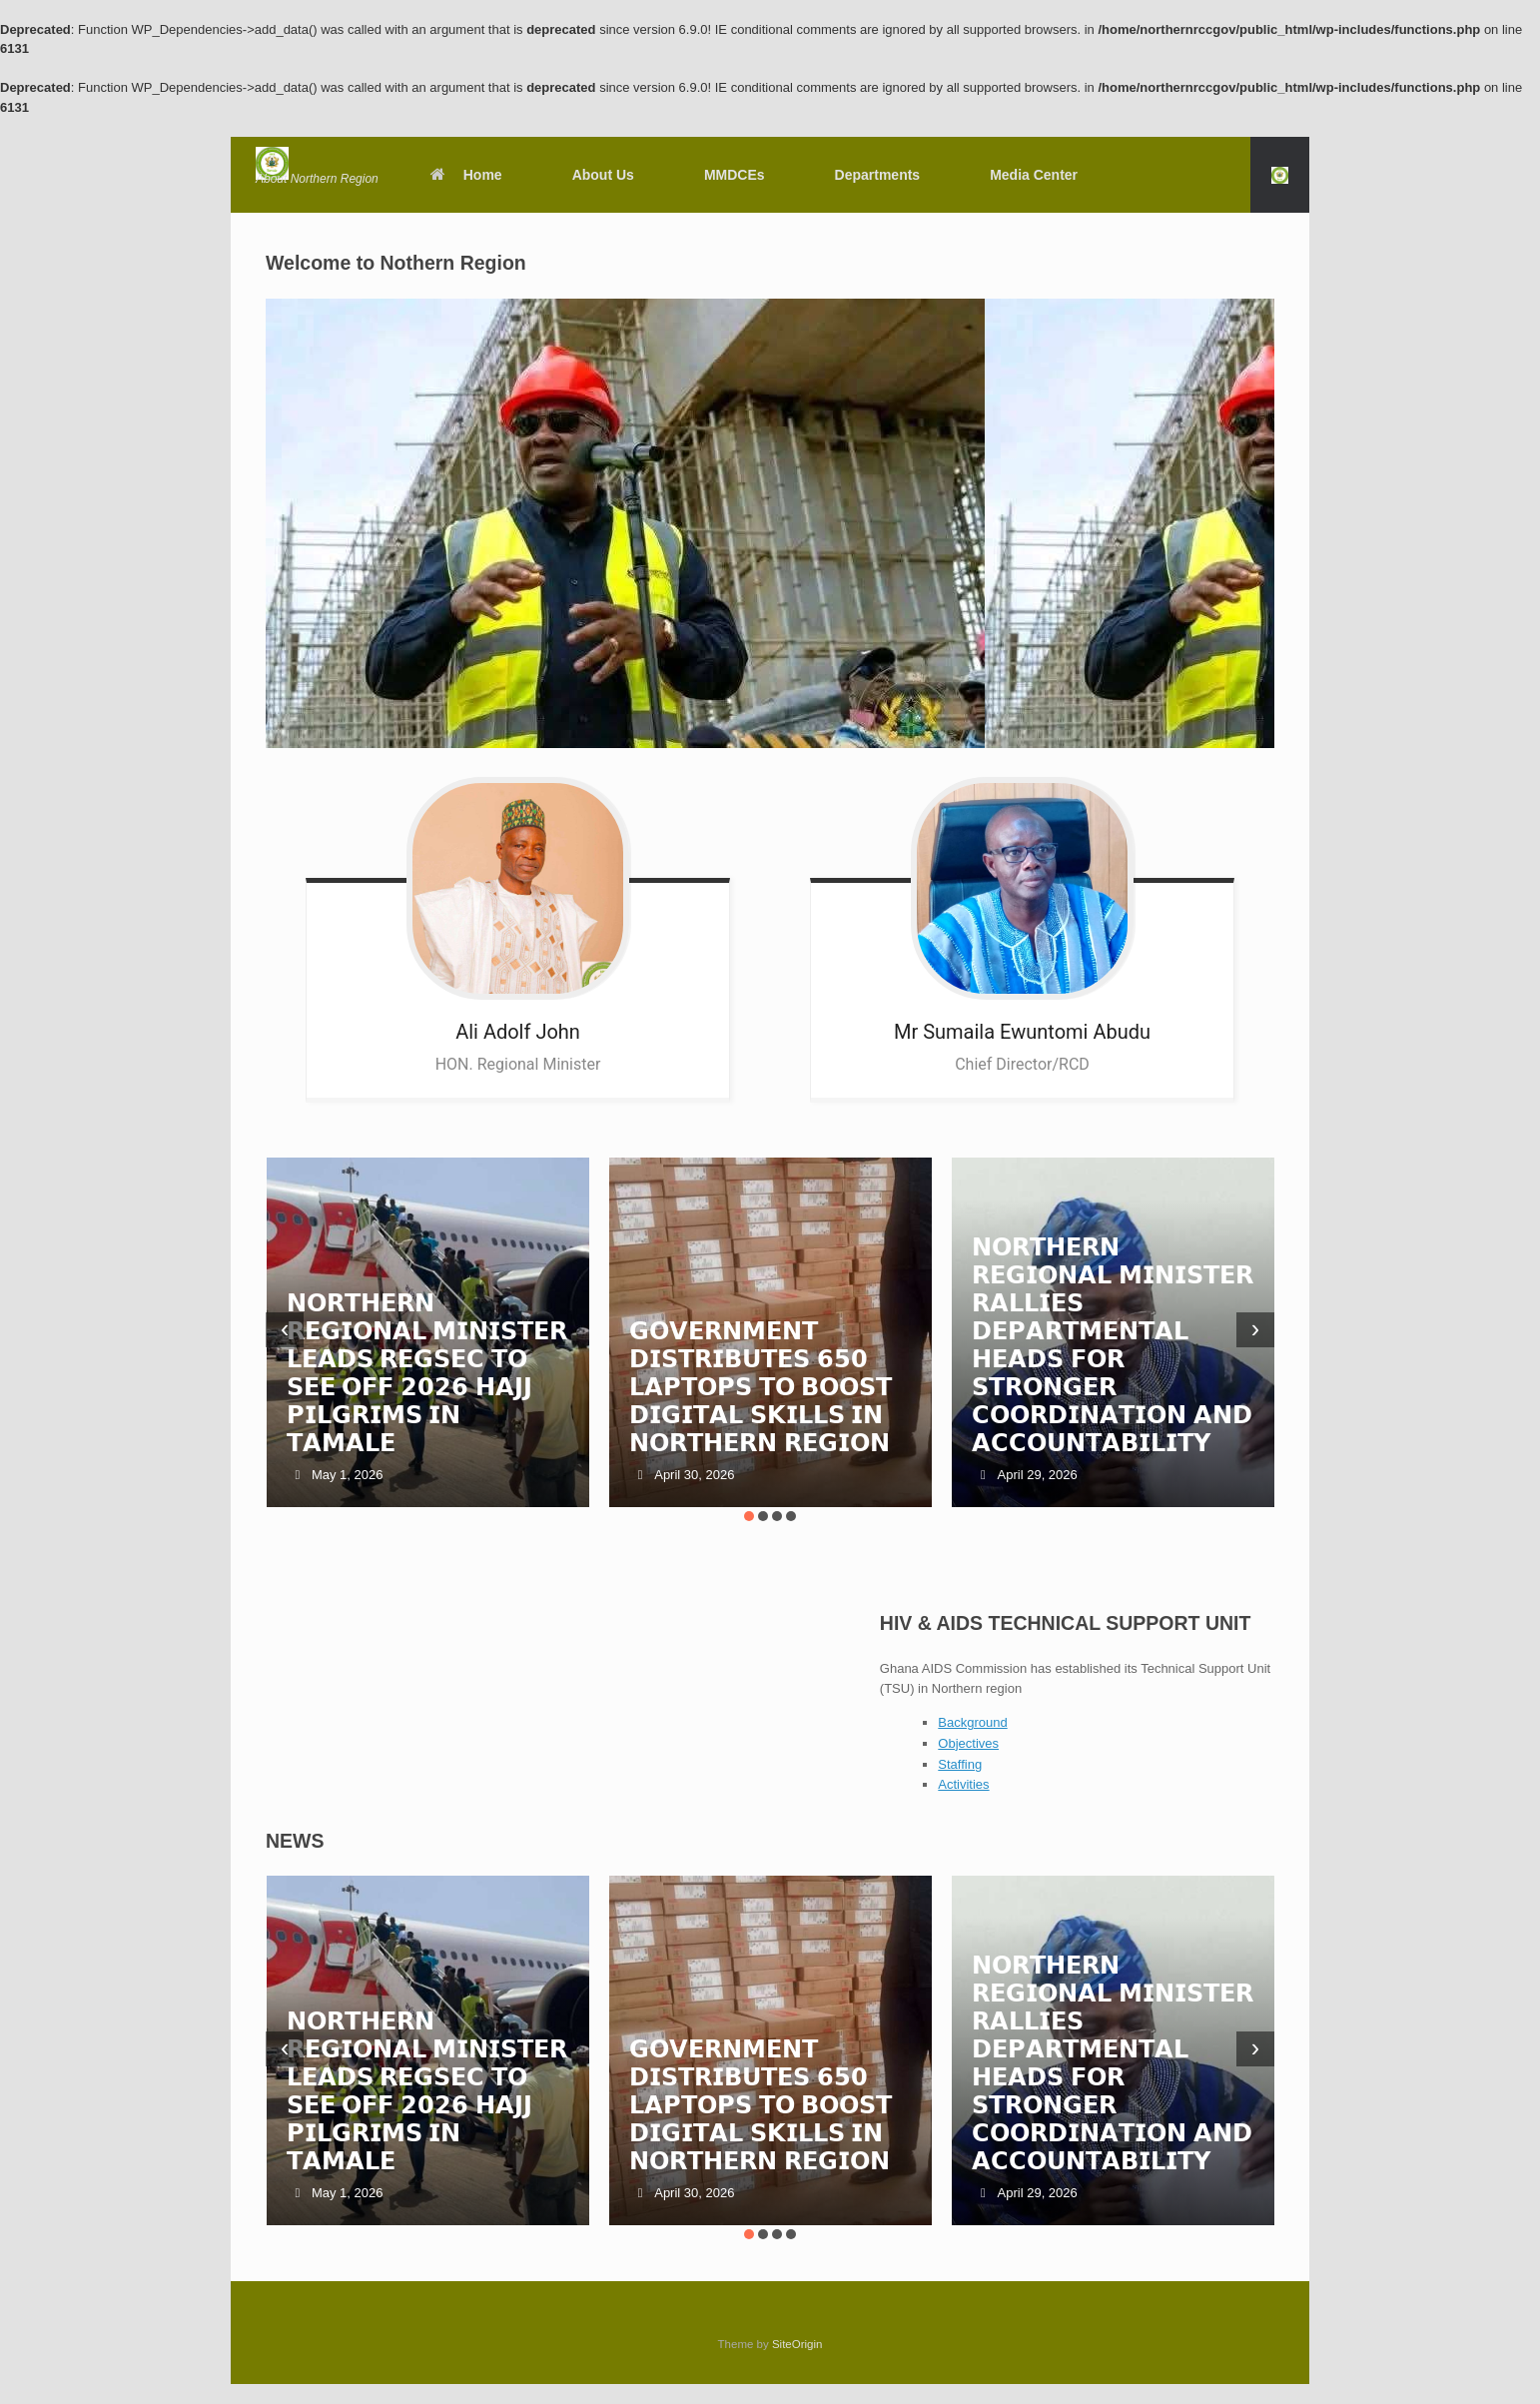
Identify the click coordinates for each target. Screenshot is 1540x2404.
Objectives (968, 1743)
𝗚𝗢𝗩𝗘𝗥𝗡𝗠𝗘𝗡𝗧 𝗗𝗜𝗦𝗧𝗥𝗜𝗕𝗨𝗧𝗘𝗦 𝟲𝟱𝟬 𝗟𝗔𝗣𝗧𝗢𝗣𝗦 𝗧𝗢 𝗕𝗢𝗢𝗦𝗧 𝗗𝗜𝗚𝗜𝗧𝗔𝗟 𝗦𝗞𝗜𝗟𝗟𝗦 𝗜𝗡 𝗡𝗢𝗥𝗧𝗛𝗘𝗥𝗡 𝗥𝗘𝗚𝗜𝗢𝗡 (760, 1386)
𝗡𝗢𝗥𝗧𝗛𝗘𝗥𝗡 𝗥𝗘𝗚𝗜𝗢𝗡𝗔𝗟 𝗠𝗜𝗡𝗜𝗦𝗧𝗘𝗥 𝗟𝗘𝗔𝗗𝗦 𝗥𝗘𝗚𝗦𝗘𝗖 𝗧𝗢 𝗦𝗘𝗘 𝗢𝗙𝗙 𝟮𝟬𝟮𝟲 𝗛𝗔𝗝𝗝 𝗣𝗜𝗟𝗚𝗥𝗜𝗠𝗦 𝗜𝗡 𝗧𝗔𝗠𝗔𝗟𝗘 (427, 1372)
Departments (878, 175)
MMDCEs (734, 175)
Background (972, 1722)
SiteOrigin (797, 2344)
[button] (1279, 175)
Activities (963, 1784)
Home (465, 175)
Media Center (1034, 175)
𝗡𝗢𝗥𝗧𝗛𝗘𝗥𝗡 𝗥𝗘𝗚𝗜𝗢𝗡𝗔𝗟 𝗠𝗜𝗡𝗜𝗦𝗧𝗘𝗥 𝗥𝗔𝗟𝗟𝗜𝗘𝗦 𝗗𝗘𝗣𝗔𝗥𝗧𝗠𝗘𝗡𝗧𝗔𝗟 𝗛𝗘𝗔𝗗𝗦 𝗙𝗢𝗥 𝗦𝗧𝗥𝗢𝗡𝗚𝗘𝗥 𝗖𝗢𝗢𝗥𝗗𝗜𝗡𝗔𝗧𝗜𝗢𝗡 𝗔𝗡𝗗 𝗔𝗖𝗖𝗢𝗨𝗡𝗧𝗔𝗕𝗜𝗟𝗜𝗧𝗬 (1112, 1344)
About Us (603, 175)
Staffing (960, 1764)
